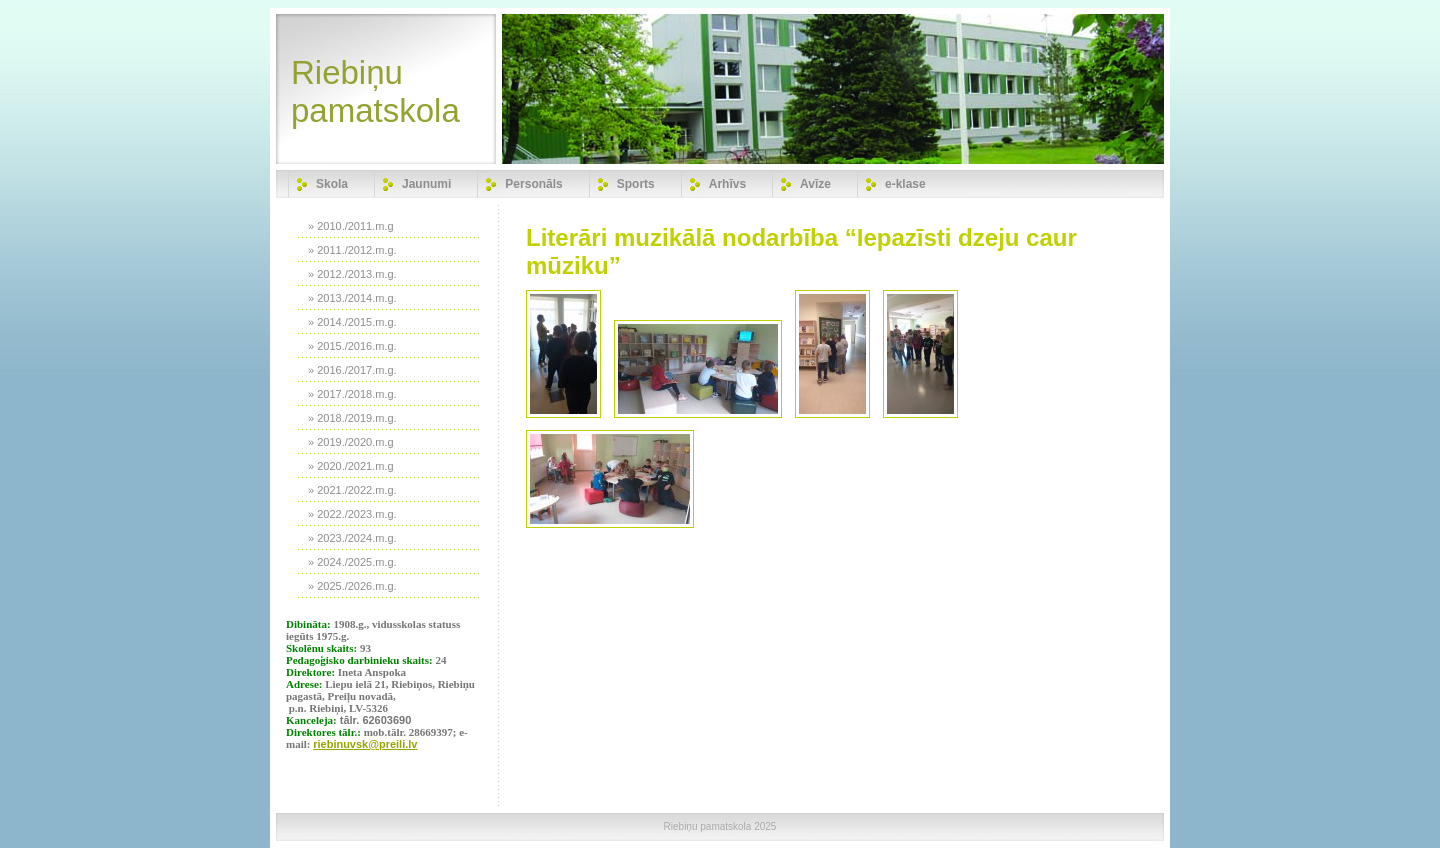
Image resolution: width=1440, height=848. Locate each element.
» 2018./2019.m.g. (352, 418)
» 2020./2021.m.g (351, 466)
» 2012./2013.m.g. (352, 274)
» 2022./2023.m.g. (352, 514)
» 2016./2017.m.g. (352, 370)
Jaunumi (426, 184)
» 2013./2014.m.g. (352, 298)
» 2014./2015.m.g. (352, 322)
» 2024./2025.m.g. (352, 562)
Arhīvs (727, 184)
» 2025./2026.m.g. (352, 586)
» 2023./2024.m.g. (352, 538)
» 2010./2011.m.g (351, 226)
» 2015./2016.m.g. (352, 346)
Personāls (533, 184)
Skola (332, 184)
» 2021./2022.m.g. (352, 490)
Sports (636, 184)
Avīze (815, 184)
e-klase (905, 184)
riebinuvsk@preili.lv (365, 744)
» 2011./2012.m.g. (352, 250)
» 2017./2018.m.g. (352, 394)
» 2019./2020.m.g (351, 442)
